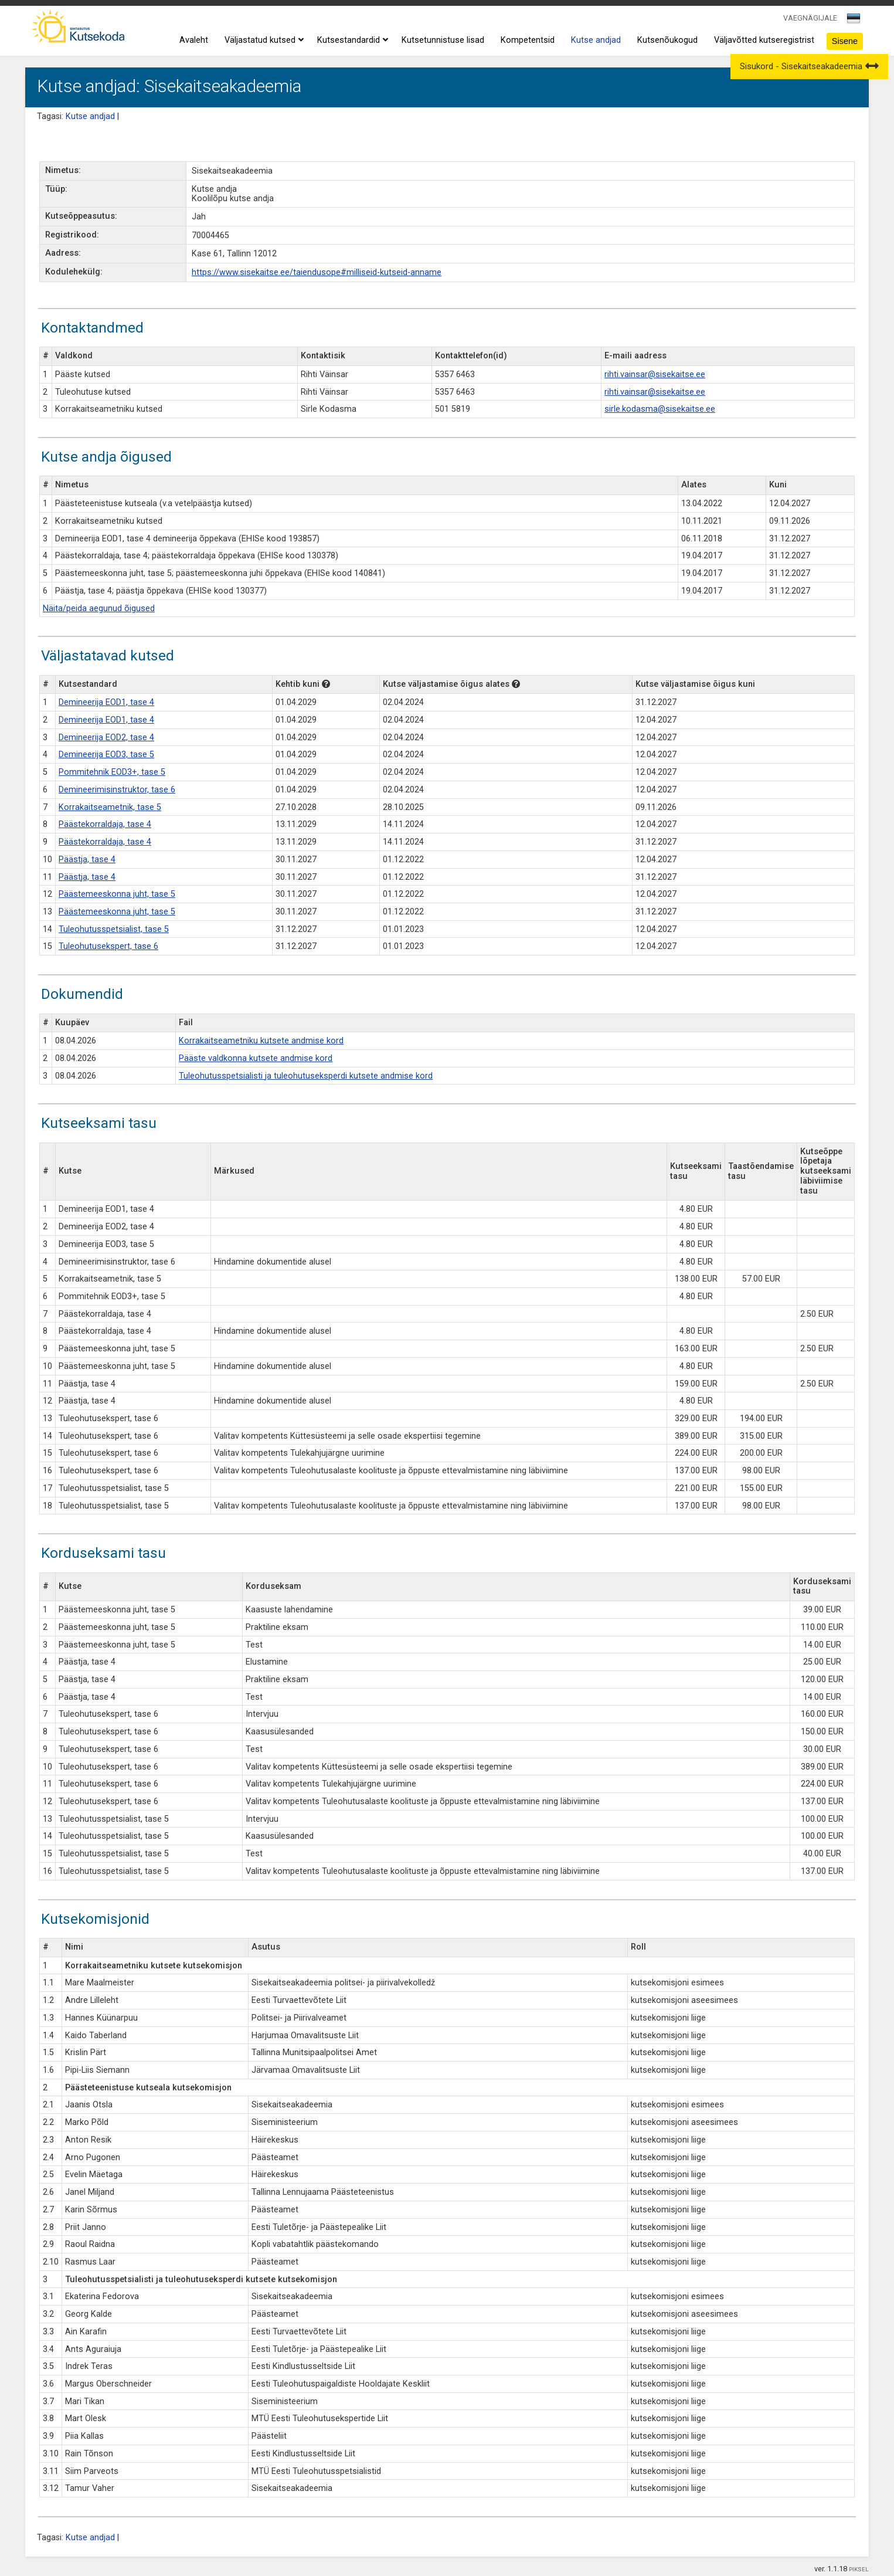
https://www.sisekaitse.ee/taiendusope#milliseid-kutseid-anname (316, 272)
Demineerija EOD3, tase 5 (106, 755)
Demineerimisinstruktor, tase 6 (117, 790)
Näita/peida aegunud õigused (99, 609)
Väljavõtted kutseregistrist (764, 40)
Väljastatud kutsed (263, 40)
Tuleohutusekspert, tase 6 (108, 946)
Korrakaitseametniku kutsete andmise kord (261, 1041)
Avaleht (193, 40)
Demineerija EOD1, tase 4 (106, 702)
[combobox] (854, 21)
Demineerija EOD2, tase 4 (106, 738)
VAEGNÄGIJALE (810, 17)
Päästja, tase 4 (87, 860)
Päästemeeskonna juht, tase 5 (117, 894)
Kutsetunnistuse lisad (443, 40)
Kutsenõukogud (667, 40)
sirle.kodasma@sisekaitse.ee (659, 409)
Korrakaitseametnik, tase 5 (110, 807)
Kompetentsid (528, 40)
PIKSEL (859, 2569)
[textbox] (852, 20)
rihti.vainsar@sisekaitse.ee (654, 374)
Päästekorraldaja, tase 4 (105, 824)
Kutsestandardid (351, 40)
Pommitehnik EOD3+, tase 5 (112, 772)
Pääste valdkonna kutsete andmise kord (255, 1058)
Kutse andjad (596, 40)
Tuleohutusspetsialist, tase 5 (114, 929)
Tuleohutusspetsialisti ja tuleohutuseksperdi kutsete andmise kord (306, 1076)
